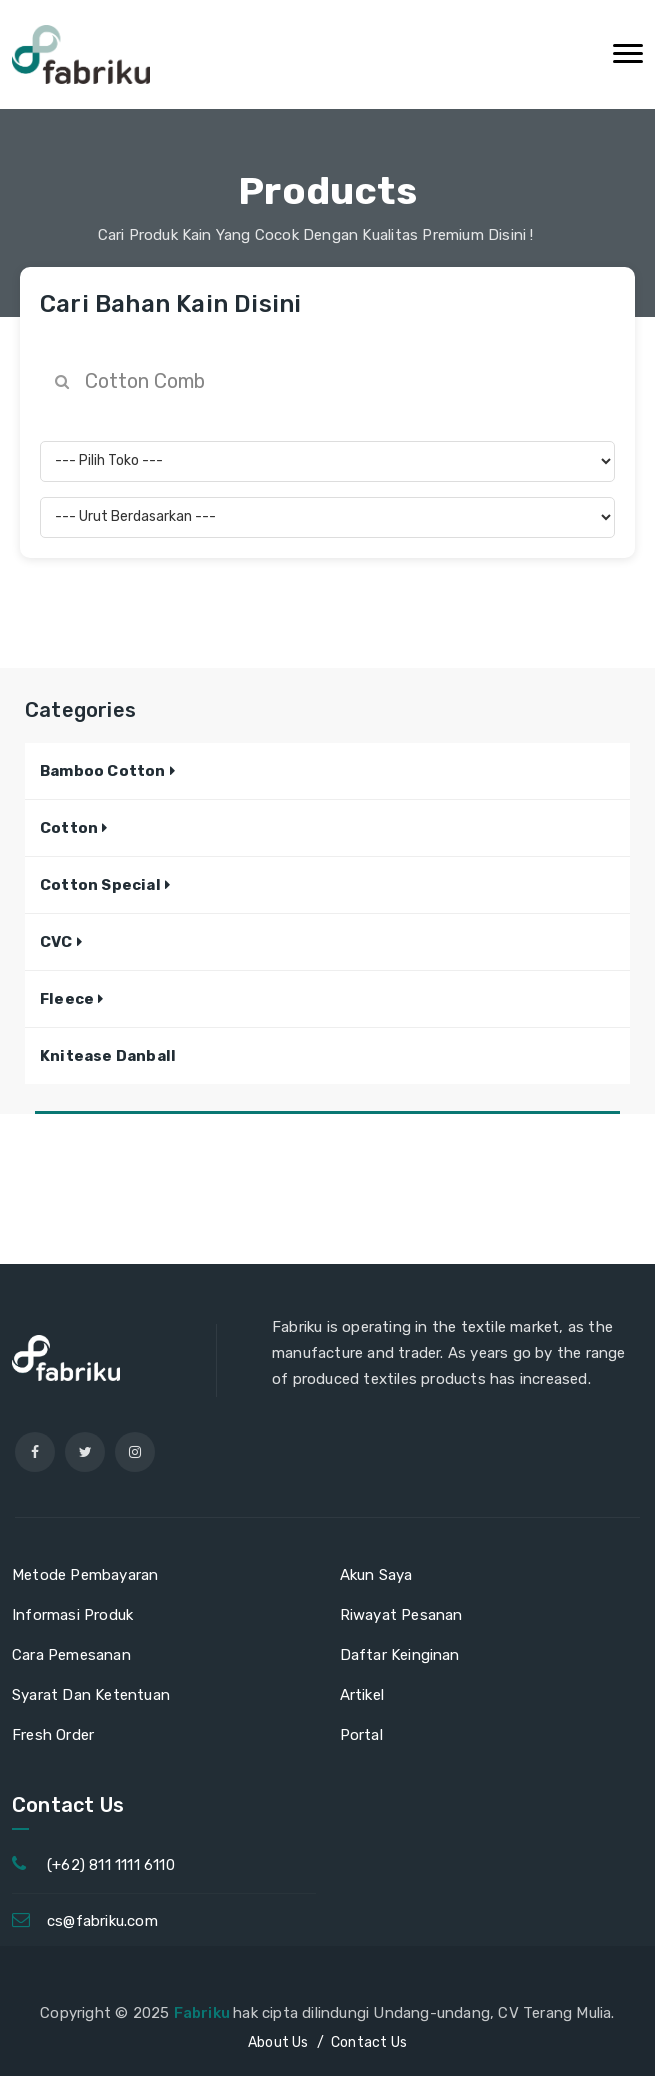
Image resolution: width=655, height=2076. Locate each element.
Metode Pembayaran (85, 1575)
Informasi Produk (72, 1615)
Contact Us (369, 2042)
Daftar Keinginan (400, 1655)
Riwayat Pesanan (401, 1615)
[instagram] (135, 1452)
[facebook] (35, 1452)
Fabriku (204, 2013)
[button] (107, 771)
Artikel (362, 1695)
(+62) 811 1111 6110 (111, 1865)
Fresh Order (53, 1735)
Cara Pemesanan (71, 1655)
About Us (278, 2042)
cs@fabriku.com (102, 1921)
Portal (361, 1735)
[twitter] (85, 1452)
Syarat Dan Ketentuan (91, 1695)
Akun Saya (376, 1575)
